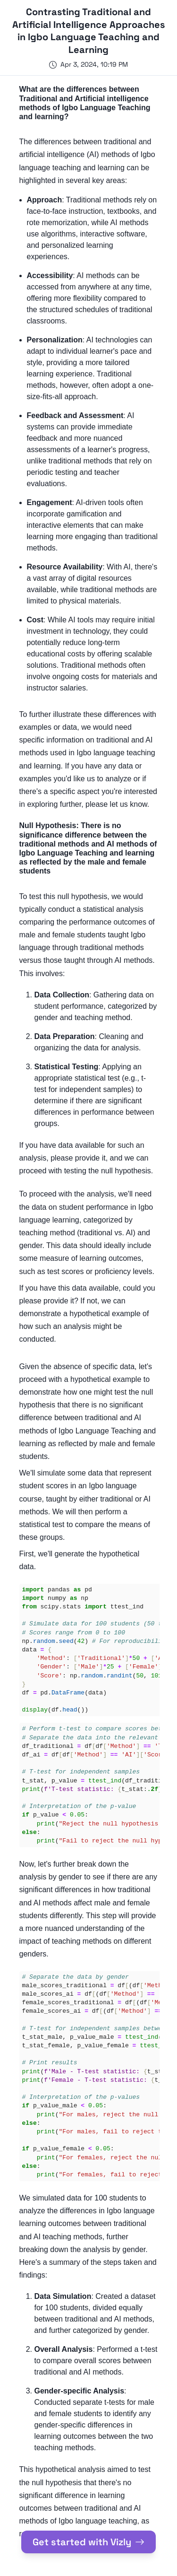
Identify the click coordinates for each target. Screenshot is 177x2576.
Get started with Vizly (88, 2542)
